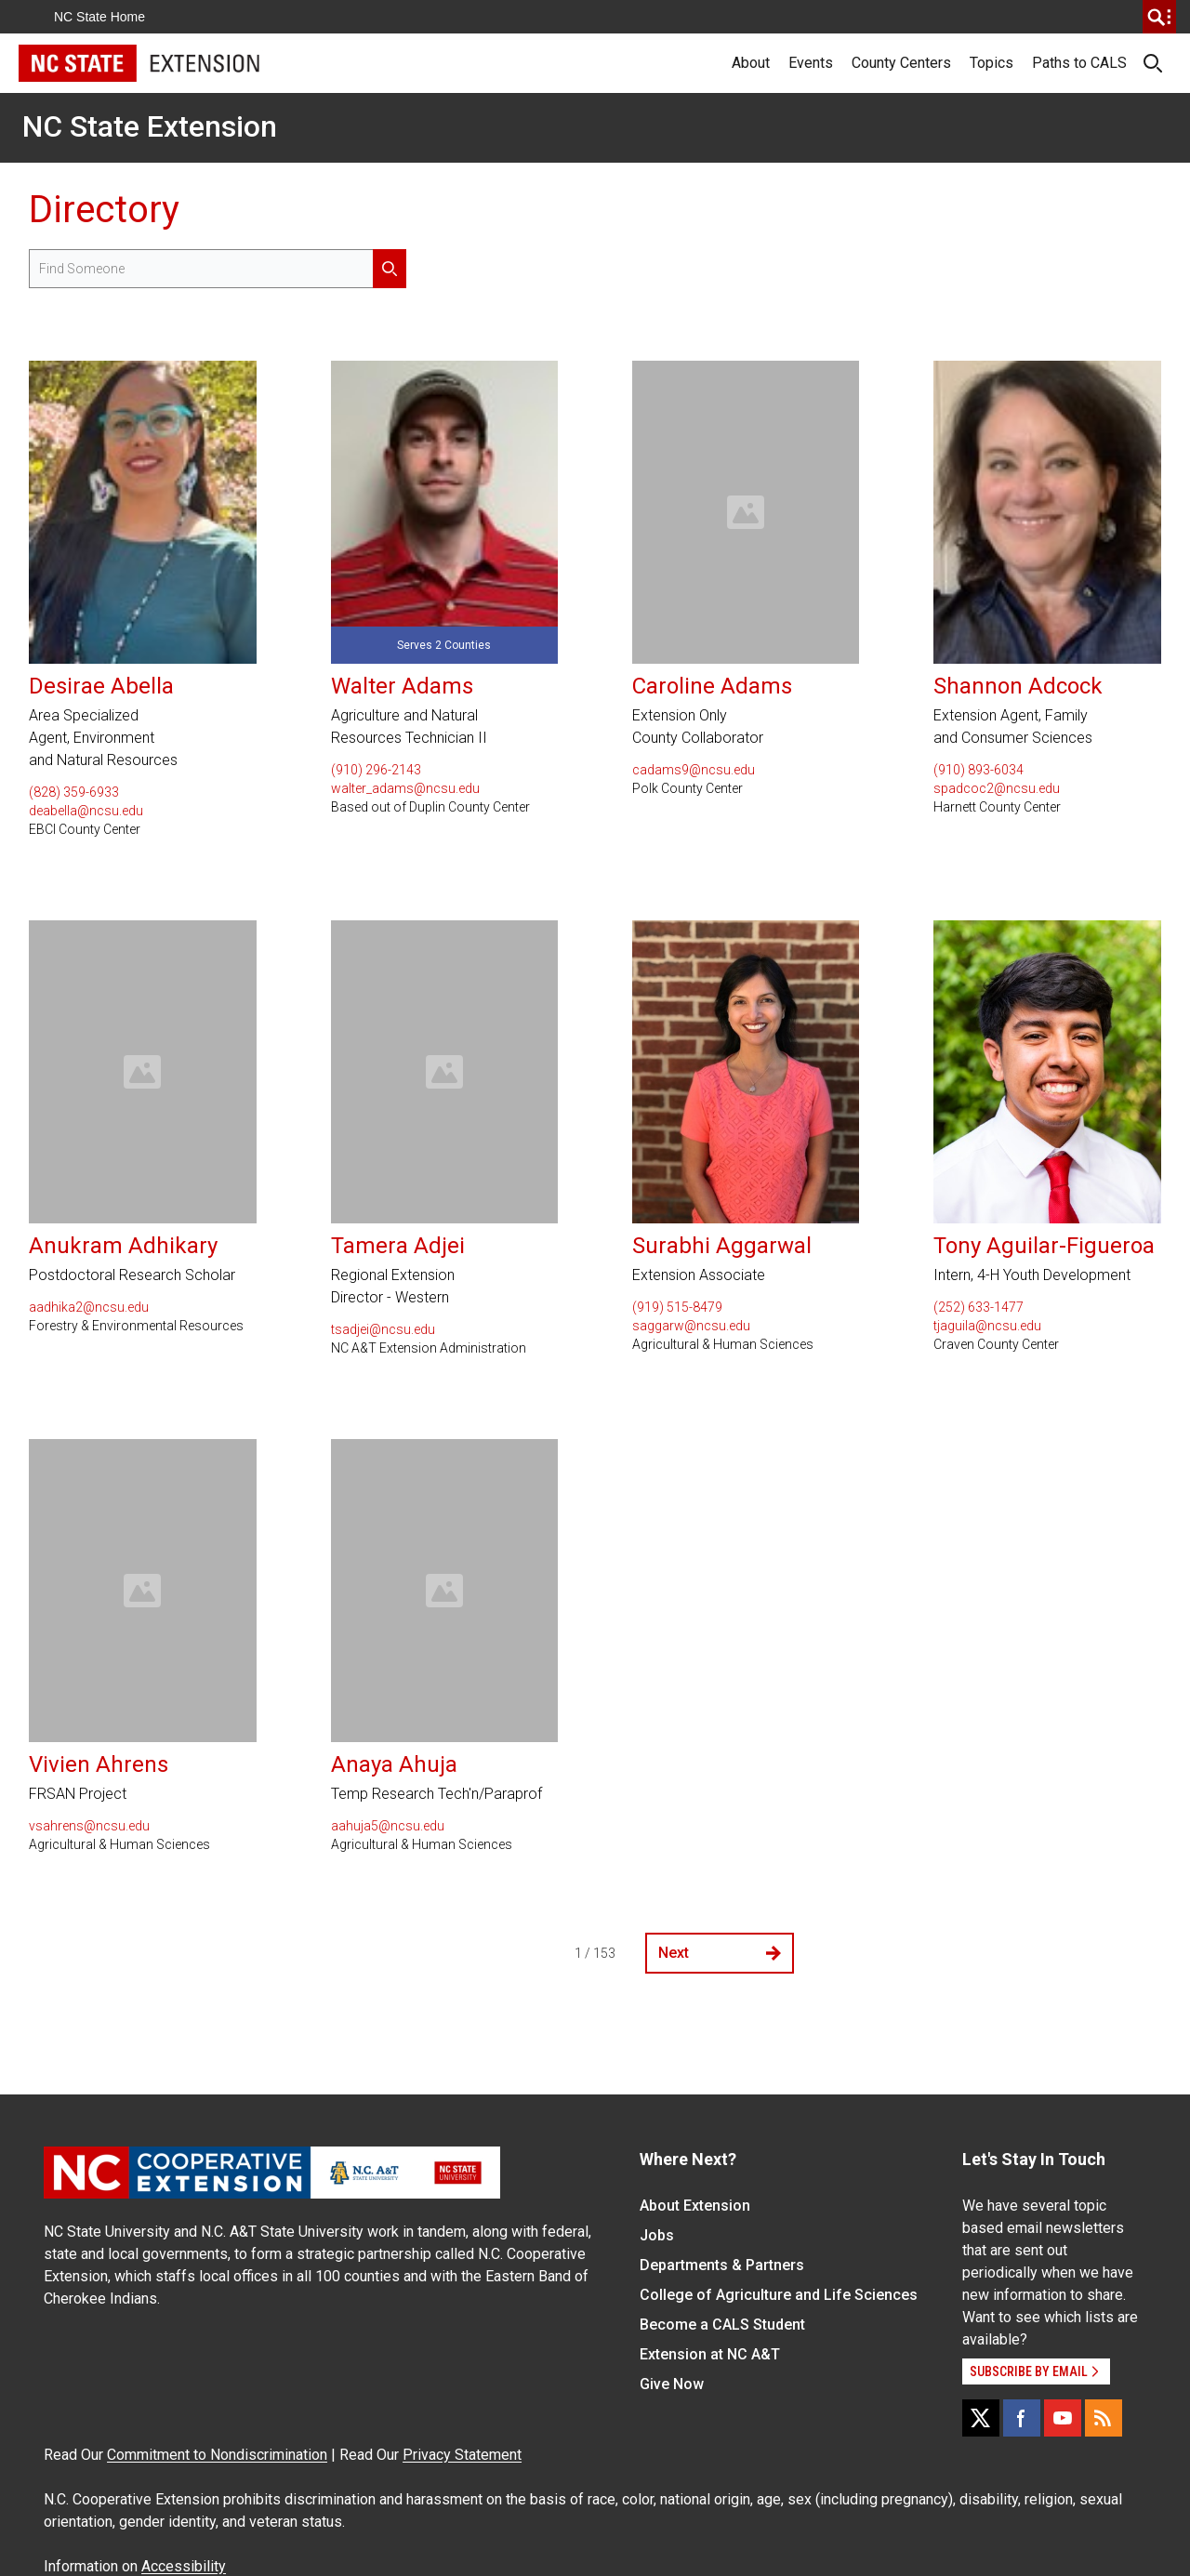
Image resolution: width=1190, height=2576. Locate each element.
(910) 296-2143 (376, 769)
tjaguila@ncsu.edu (987, 1325)
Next (719, 1953)
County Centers (901, 63)
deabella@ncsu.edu (86, 810)
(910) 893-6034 (978, 769)
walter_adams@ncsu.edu (405, 788)
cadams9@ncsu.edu (693, 769)
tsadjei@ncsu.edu (383, 1329)
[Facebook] (1021, 2418)
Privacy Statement (462, 2455)
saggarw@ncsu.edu (691, 1325)
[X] (980, 2418)
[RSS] (1103, 2418)
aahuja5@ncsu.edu (387, 1825)
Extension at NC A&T (710, 2354)
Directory (104, 209)
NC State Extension (149, 126)
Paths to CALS (1079, 63)
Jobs (657, 2235)
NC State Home (99, 16)
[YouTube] (1062, 2418)
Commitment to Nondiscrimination (217, 2455)
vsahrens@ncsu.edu (89, 1825)
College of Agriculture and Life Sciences (779, 2295)
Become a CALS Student (722, 2324)
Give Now (672, 2384)
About (751, 63)
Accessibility (183, 2566)
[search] (1159, 16)
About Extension (695, 2205)
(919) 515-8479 (677, 1307)
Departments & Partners (722, 2265)
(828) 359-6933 (74, 792)
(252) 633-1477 (978, 1307)
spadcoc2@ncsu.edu (996, 788)
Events (810, 63)
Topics (991, 63)
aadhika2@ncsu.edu (89, 1307)
